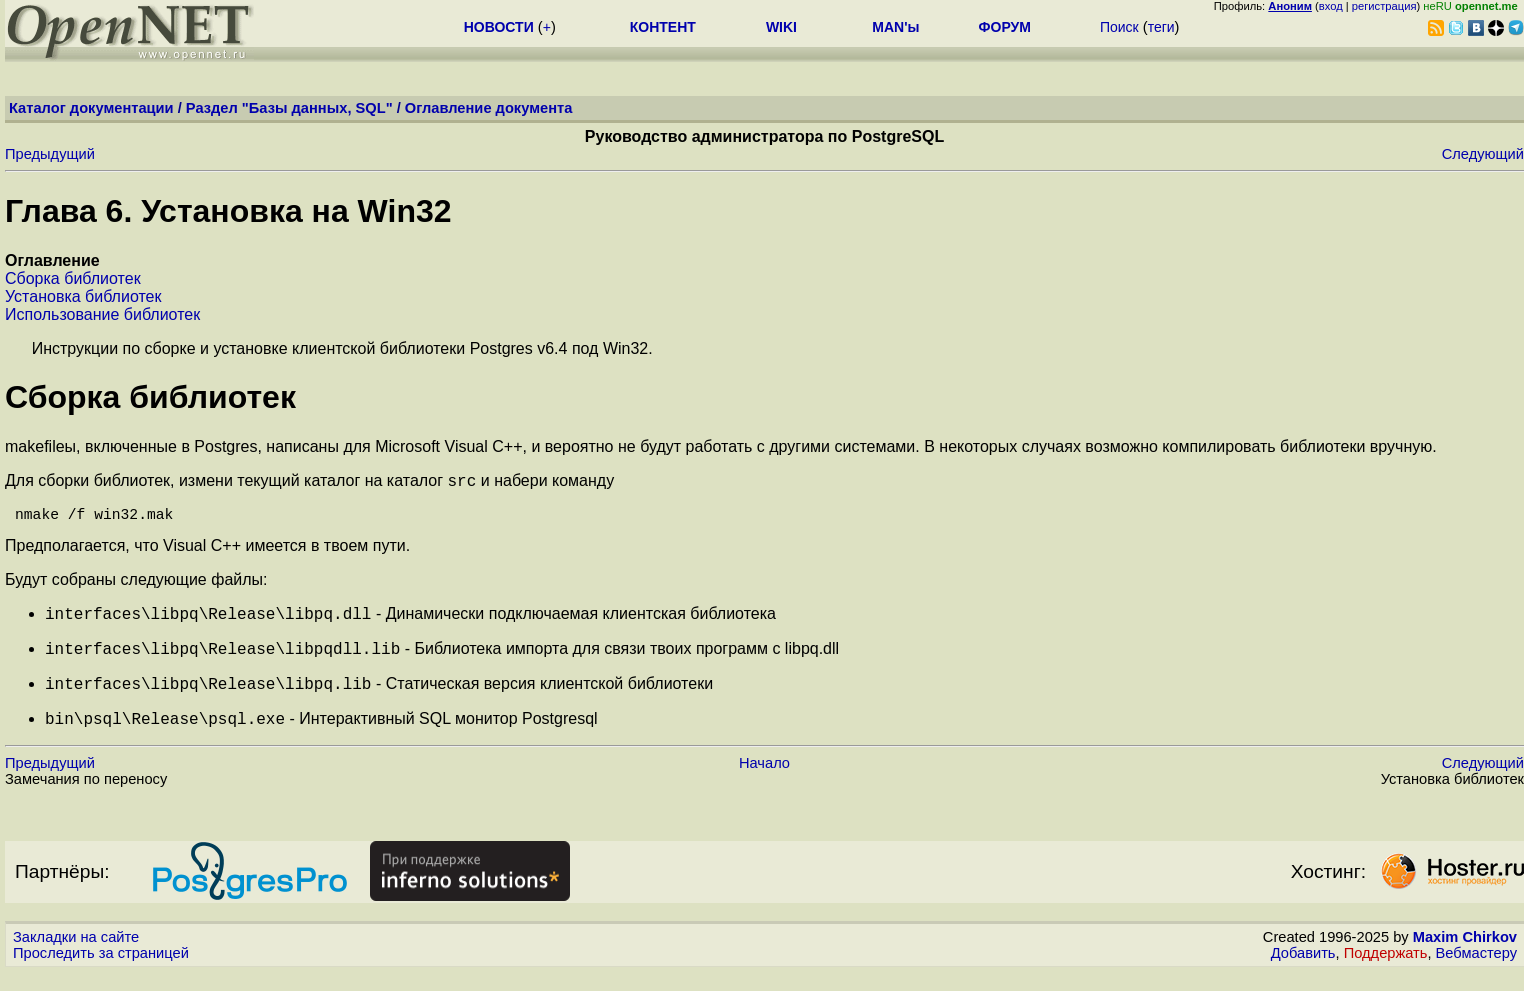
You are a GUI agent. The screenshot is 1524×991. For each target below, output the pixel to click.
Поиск (1119, 27)
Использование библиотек (102, 314)
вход (1331, 6)
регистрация (1384, 6)
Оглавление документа (489, 108)
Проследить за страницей (101, 972)
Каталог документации (91, 108)
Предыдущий (50, 154)
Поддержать (1386, 972)
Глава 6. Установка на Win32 (228, 211)
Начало (764, 782)
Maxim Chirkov (1465, 956)
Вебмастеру (1476, 972)
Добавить (1303, 972)
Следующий (1483, 154)
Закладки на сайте (76, 956)
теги (1161, 27)
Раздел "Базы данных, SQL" (289, 108)
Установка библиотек (83, 296)
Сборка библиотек (73, 278)
